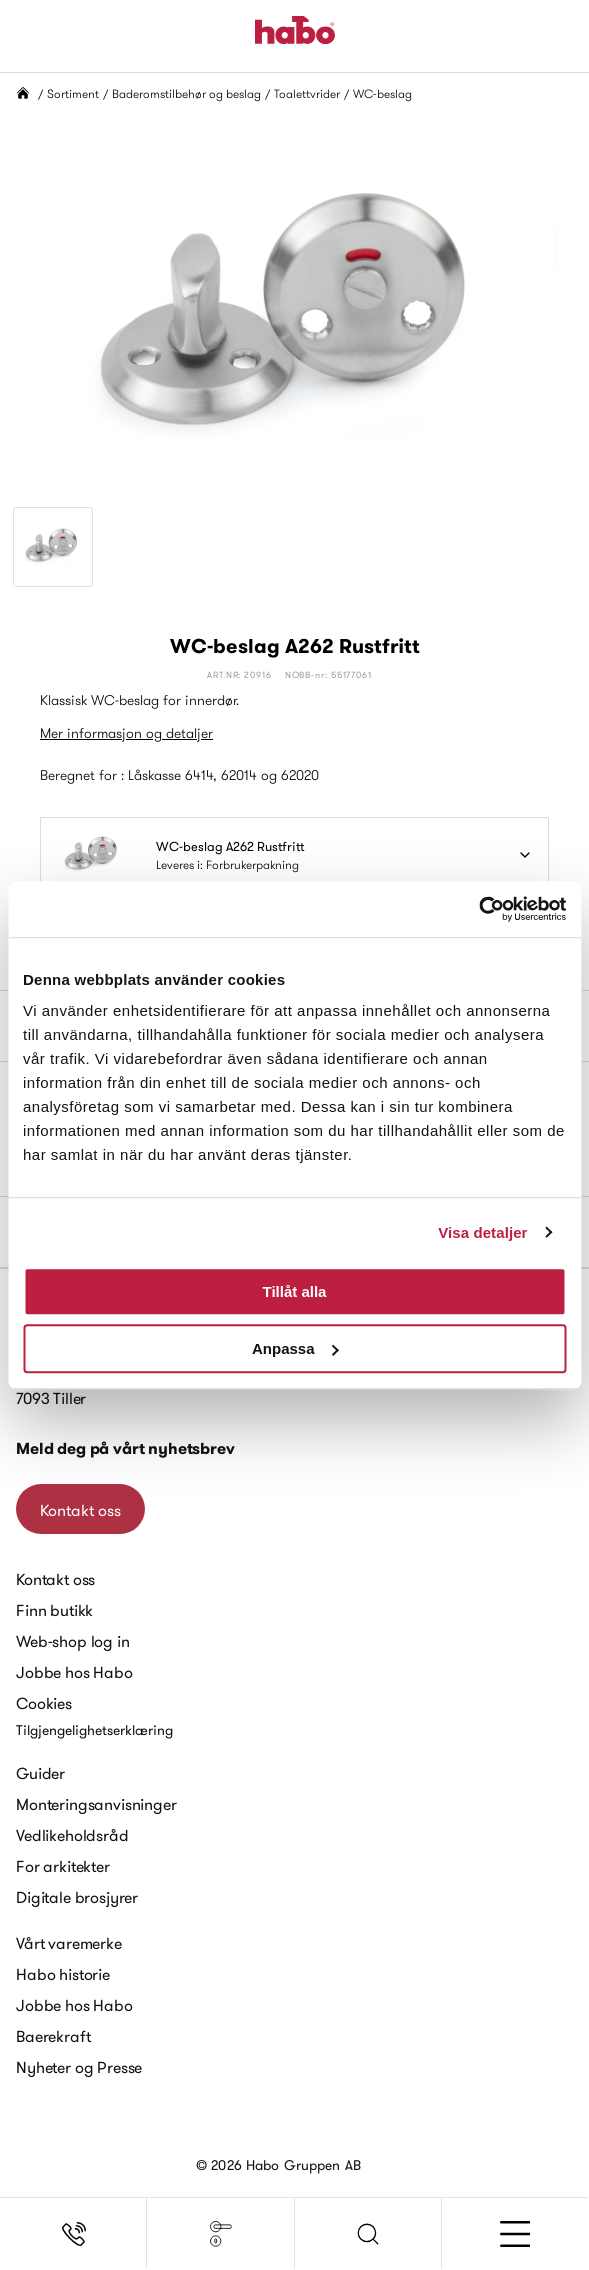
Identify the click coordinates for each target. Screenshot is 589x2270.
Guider (40, 1773)
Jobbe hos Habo (74, 1672)
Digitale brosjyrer (77, 1897)
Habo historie (63, 1974)
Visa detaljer (482, 1232)
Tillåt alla (295, 1291)
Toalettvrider (307, 93)
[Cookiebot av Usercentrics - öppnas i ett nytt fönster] (478, 909)
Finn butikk (54, 1610)
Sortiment (73, 93)
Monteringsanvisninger (96, 1804)
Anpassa (295, 1348)
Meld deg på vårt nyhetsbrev (125, 1448)
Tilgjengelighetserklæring (94, 1730)
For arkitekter (63, 1866)
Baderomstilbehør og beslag (186, 93)
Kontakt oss (80, 1510)
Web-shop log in (73, 1641)
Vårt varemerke (69, 1943)
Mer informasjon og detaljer (126, 733)
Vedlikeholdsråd (72, 1835)
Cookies (44, 1703)
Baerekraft (53, 2036)
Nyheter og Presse (79, 2067)
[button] (368, 2234)
